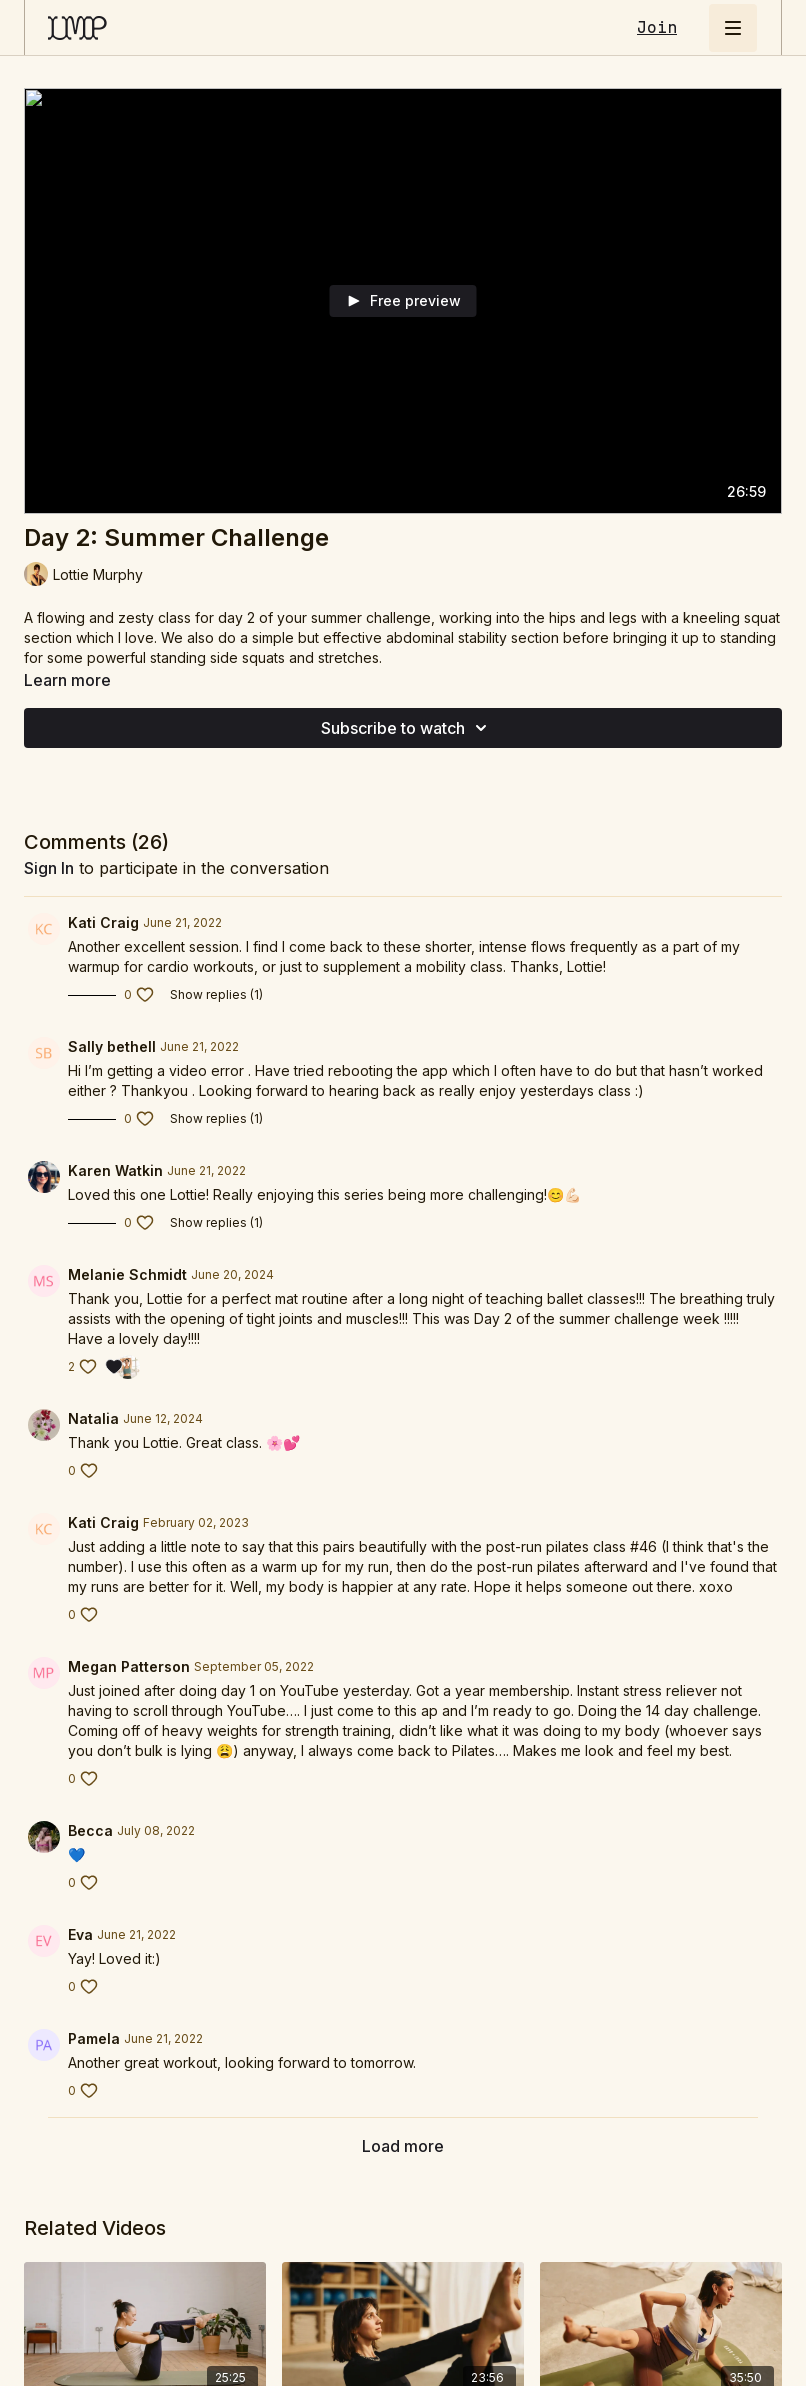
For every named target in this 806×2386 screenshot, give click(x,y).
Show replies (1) (216, 994)
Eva (80, 1934)
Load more (403, 2146)
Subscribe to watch (407, 728)
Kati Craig (103, 922)
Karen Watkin (115, 1170)
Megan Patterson (129, 1666)
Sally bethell (112, 1046)
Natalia (93, 1418)
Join (657, 27)
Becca (90, 1830)
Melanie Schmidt (127, 1274)
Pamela (94, 2038)
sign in (49, 868)
